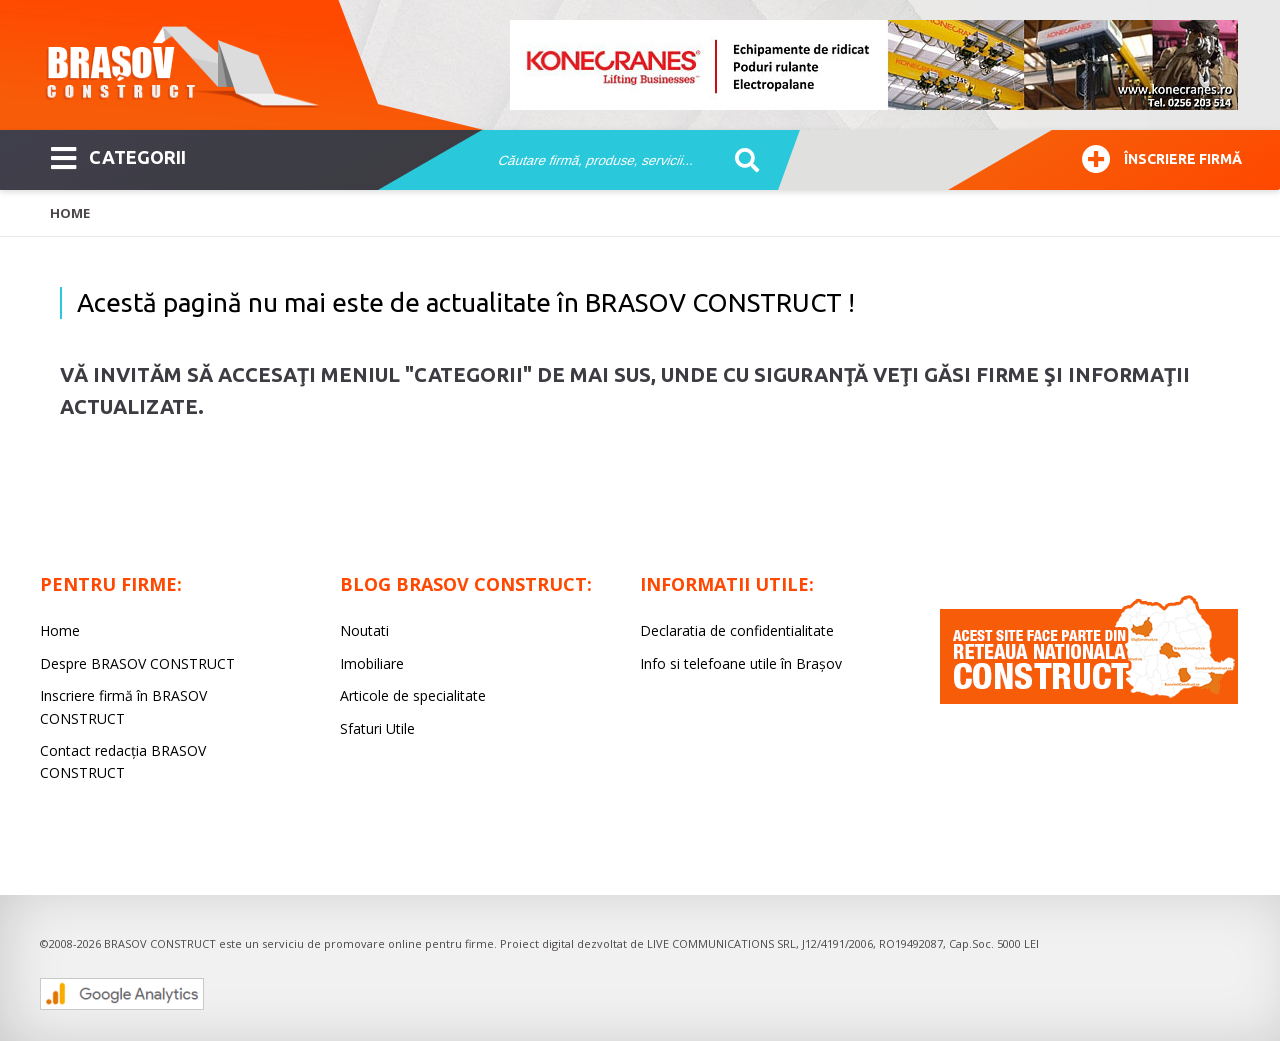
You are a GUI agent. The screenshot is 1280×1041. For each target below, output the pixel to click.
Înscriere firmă (1162, 156)
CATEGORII (118, 156)
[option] (875, 65)
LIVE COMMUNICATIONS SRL (721, 943)
